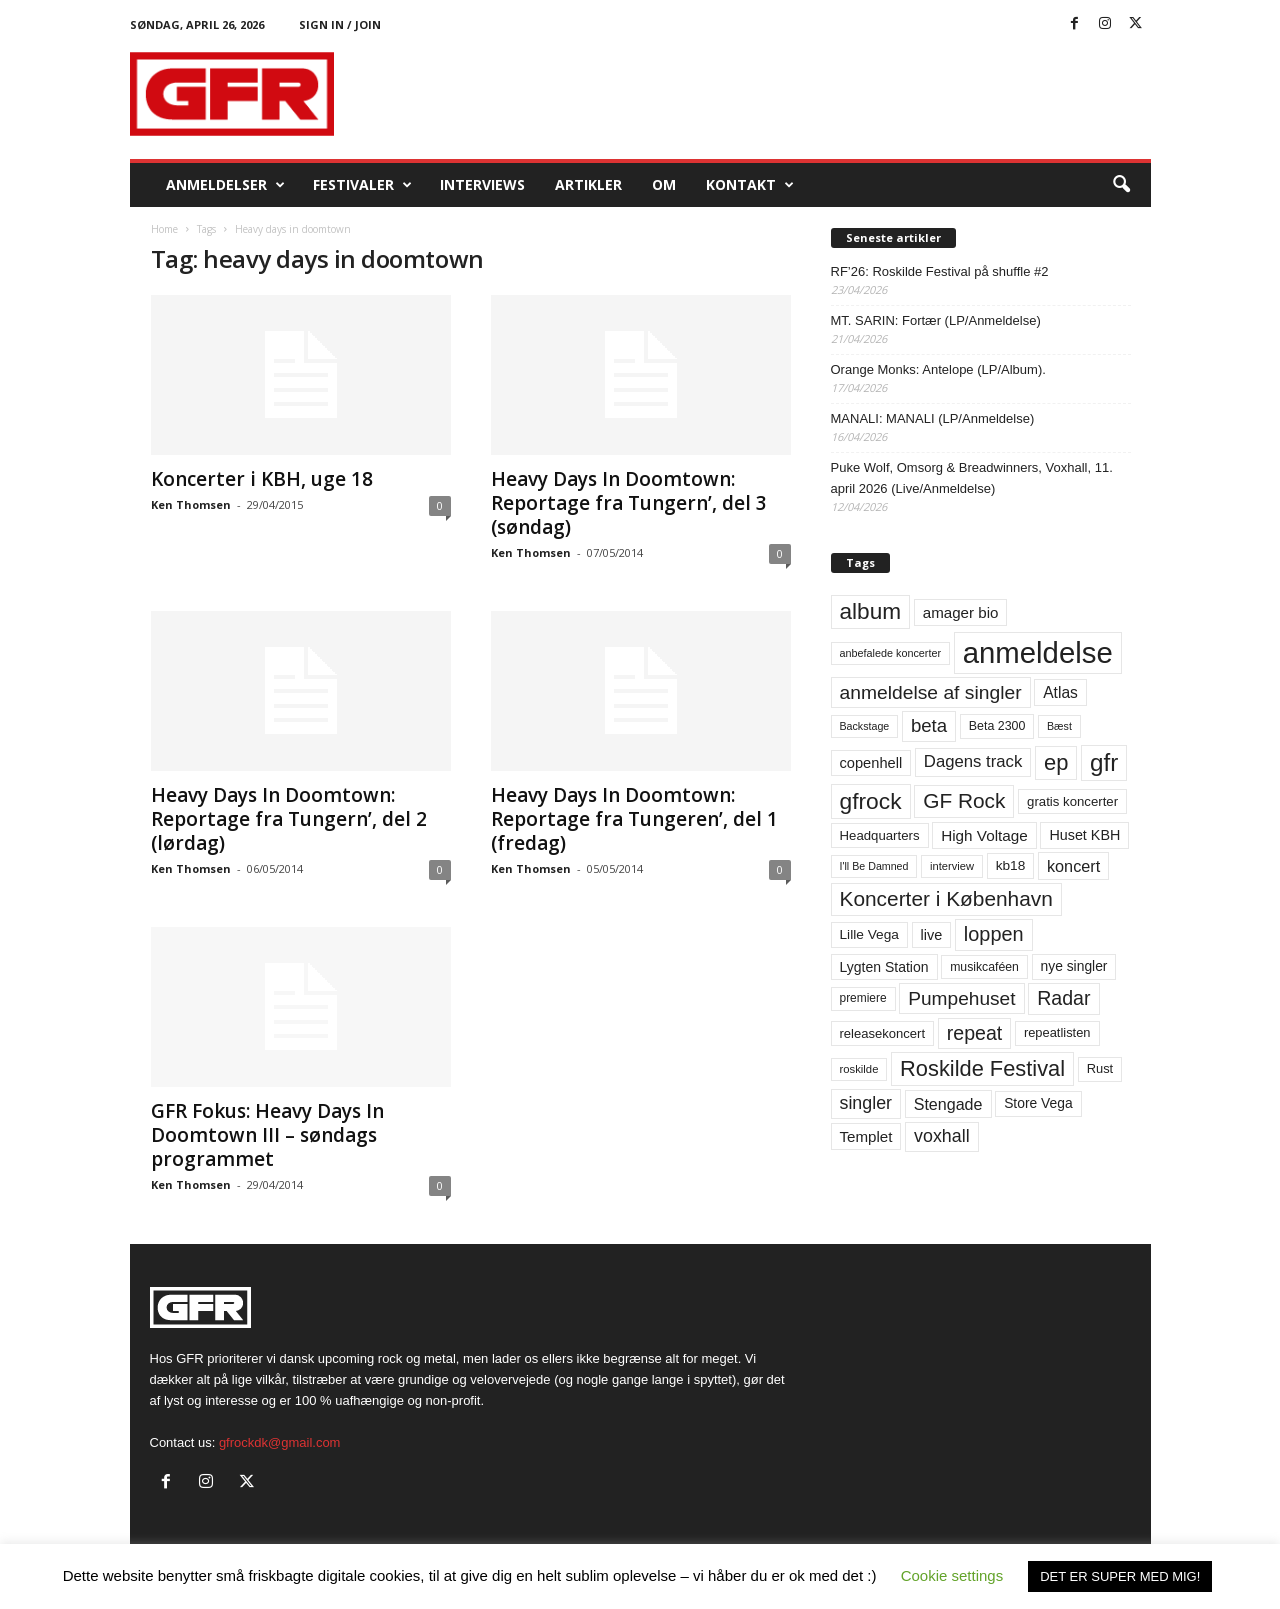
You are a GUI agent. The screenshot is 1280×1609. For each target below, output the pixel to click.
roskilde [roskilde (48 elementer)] (859, 1069)
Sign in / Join (340, 24)
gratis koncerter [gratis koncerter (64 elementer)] (1072, 801)
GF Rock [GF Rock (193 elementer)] (964, 800)
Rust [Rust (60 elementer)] (1100, 1068)
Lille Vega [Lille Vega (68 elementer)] (869, 934)
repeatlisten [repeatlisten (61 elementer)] (1057, 1032)
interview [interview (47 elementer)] (952, 866)
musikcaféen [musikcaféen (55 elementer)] (984, 967)
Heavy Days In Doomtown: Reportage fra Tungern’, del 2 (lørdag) (289, 819)
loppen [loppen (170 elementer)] (994, 934)
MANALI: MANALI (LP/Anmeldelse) (933, 418)
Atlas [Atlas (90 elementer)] (1060, 692)
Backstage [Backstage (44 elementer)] (865, 726)
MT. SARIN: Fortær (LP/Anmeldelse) (936, 320)
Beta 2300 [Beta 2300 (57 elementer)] (997, 726)
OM (664, 184)
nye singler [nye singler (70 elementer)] (1074, 966)
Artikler (588, 184)
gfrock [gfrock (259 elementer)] (871, 801)
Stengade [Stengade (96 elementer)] (948, 1104)
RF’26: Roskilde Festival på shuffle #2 (940, 271)
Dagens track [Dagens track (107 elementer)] (973, 761)
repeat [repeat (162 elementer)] (975, 1033)
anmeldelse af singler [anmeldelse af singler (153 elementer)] (931, 692)
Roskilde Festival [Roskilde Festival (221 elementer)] (982, 1068)
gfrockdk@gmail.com (280, 1442)
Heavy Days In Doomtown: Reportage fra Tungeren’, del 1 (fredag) (634, 819)
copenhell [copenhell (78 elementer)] (871, 763)
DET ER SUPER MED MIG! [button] (1120, 1576)
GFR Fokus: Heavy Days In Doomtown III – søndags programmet (267, 1135)
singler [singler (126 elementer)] (866, 1103)
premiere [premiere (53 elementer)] (863, 998)
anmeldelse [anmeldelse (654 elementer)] (1038, 652)
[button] (1121, 185)
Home (164, 229)
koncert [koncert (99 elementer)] (1073, 866)
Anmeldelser (225, 185)
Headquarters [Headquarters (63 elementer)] (880, 835)
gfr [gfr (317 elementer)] (1104, 762)
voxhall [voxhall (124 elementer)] (942, 1136)
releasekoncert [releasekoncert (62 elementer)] (883, 1033)
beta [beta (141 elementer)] (929, 725)
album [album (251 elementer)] (871, 611)
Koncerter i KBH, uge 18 (262, 479)
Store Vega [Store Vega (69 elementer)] (1038, 1103)
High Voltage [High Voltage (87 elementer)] (984, 835)
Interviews (482, 184)
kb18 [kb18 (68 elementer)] (1011, 865)
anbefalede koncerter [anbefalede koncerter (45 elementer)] (891, 653)
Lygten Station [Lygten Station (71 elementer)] (884, 967)
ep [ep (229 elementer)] (1056, 762)
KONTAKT (750, 185)
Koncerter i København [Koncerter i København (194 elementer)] (946, 898)
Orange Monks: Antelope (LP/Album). (938, 369)
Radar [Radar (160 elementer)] (1063, 998)
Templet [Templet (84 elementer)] (866, 1136)
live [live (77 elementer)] (932, 935)
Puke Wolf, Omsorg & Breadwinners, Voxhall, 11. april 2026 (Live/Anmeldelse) (972, 478)
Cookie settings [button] (952, 1575)
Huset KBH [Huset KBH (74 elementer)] (1084, 835)
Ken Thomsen (191, 504)
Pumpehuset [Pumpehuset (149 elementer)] (961, 998)
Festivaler (362, 185)
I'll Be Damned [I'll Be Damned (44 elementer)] (874, 866)
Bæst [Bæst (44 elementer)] (1059, 726)
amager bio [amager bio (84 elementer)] (961, 612)
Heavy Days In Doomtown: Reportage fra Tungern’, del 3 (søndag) (629, 503)
